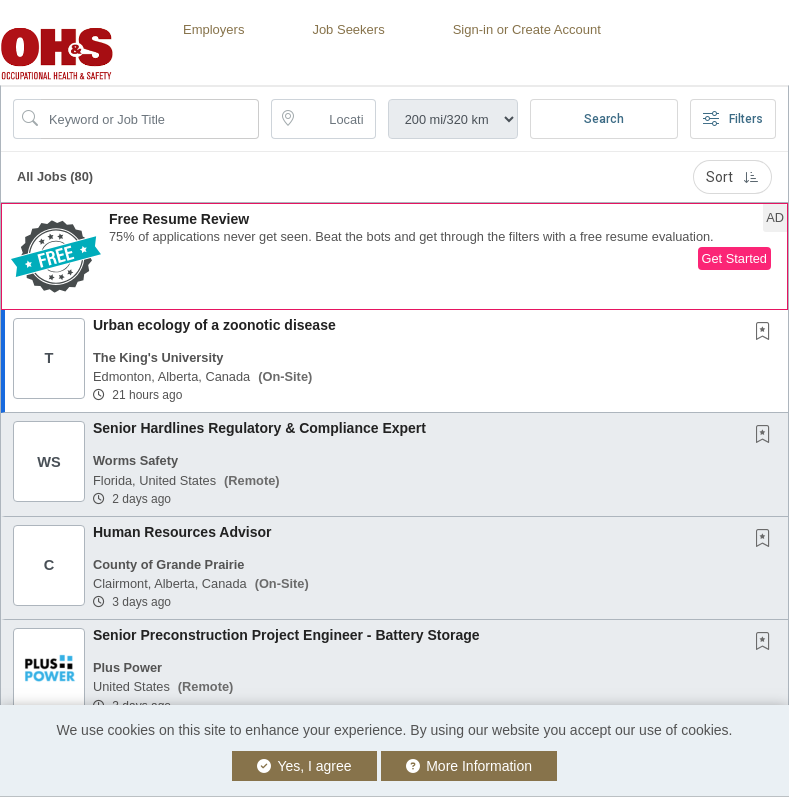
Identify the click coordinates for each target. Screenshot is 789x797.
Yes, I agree (304, 766)
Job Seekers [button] (348, 29)
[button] (394, 256)
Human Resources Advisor (182, 532)
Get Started (734, 258)
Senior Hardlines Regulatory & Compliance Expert (259, 428)
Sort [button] (732, 177)
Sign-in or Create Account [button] (527, 29)
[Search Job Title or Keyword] (150, 119)
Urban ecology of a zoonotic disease (214, 325)
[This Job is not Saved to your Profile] (767, 333)
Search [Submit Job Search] (604, 119)
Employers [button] (213, 29)
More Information (469, 766)
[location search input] (337, 119)
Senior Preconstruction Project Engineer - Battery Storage (286, 635)
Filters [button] (733, 119)
